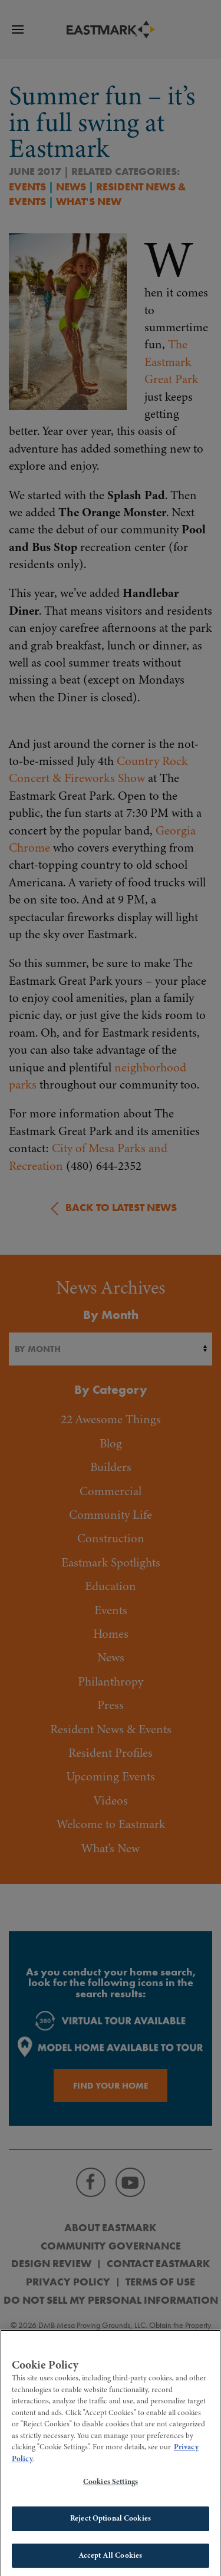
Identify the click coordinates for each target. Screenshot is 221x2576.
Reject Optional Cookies (110, 2523)
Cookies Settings (110, 2487)
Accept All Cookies (110, 2560)
